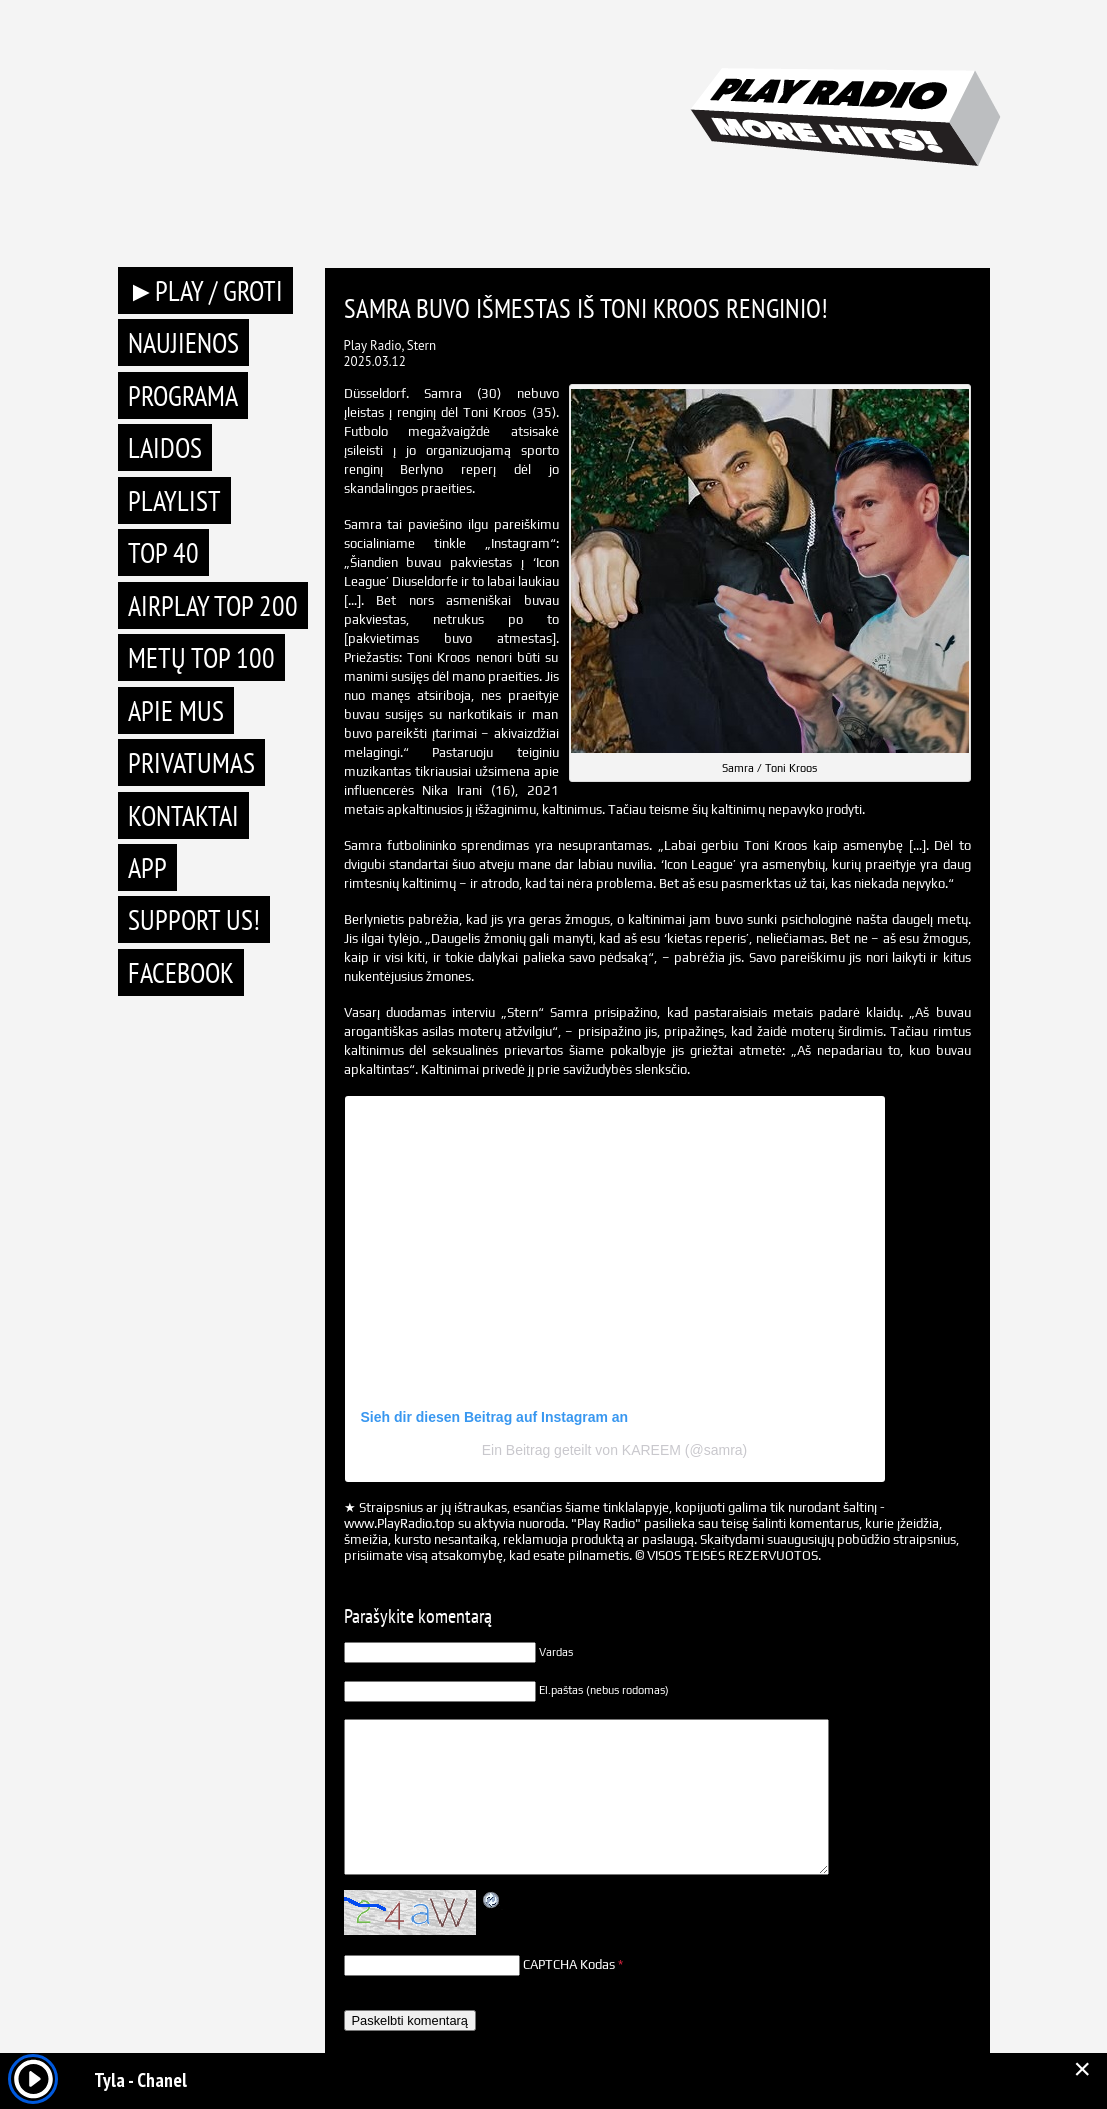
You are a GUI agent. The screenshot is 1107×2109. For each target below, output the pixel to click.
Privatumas (191, 762)
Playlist (174, 500)
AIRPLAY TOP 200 (213, 605)
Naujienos (183, 342)
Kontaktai (183, 815)
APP (147, 867)
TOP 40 (163, 552)
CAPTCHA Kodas (569, 1964)
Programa (183, 395)
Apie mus (176, 710)
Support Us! (194, 919)
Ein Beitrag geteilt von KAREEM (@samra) (615, 1450)
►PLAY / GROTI (206, 290)
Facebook (181, 972)
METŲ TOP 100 (201, 657)
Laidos (165, 447)
